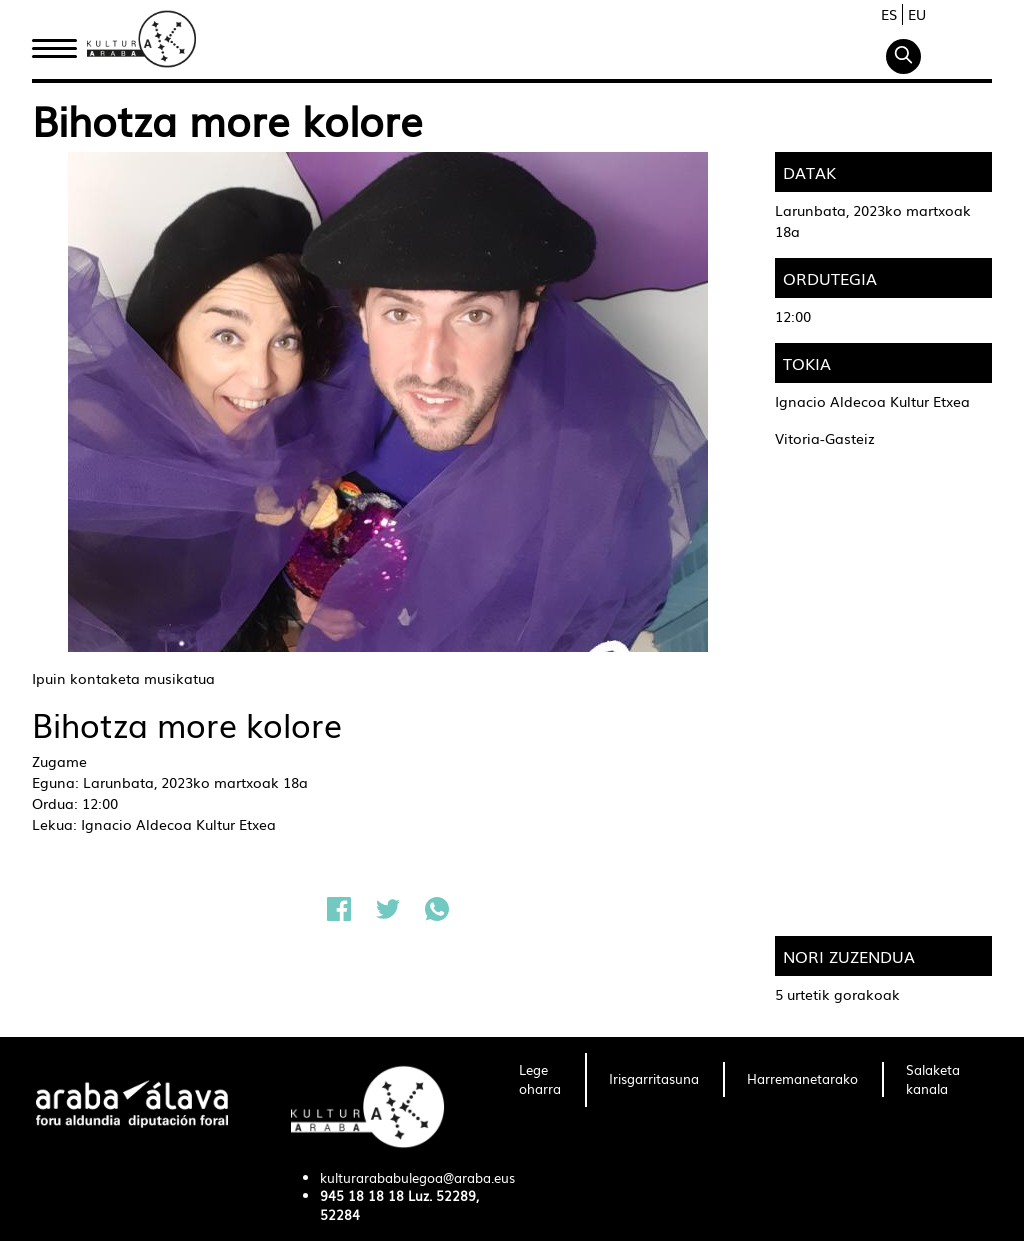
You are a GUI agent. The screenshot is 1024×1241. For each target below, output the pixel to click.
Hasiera (62, 43)
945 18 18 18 (362, 1195)
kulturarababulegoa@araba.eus (417, 1177)
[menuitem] (540, 1080)
